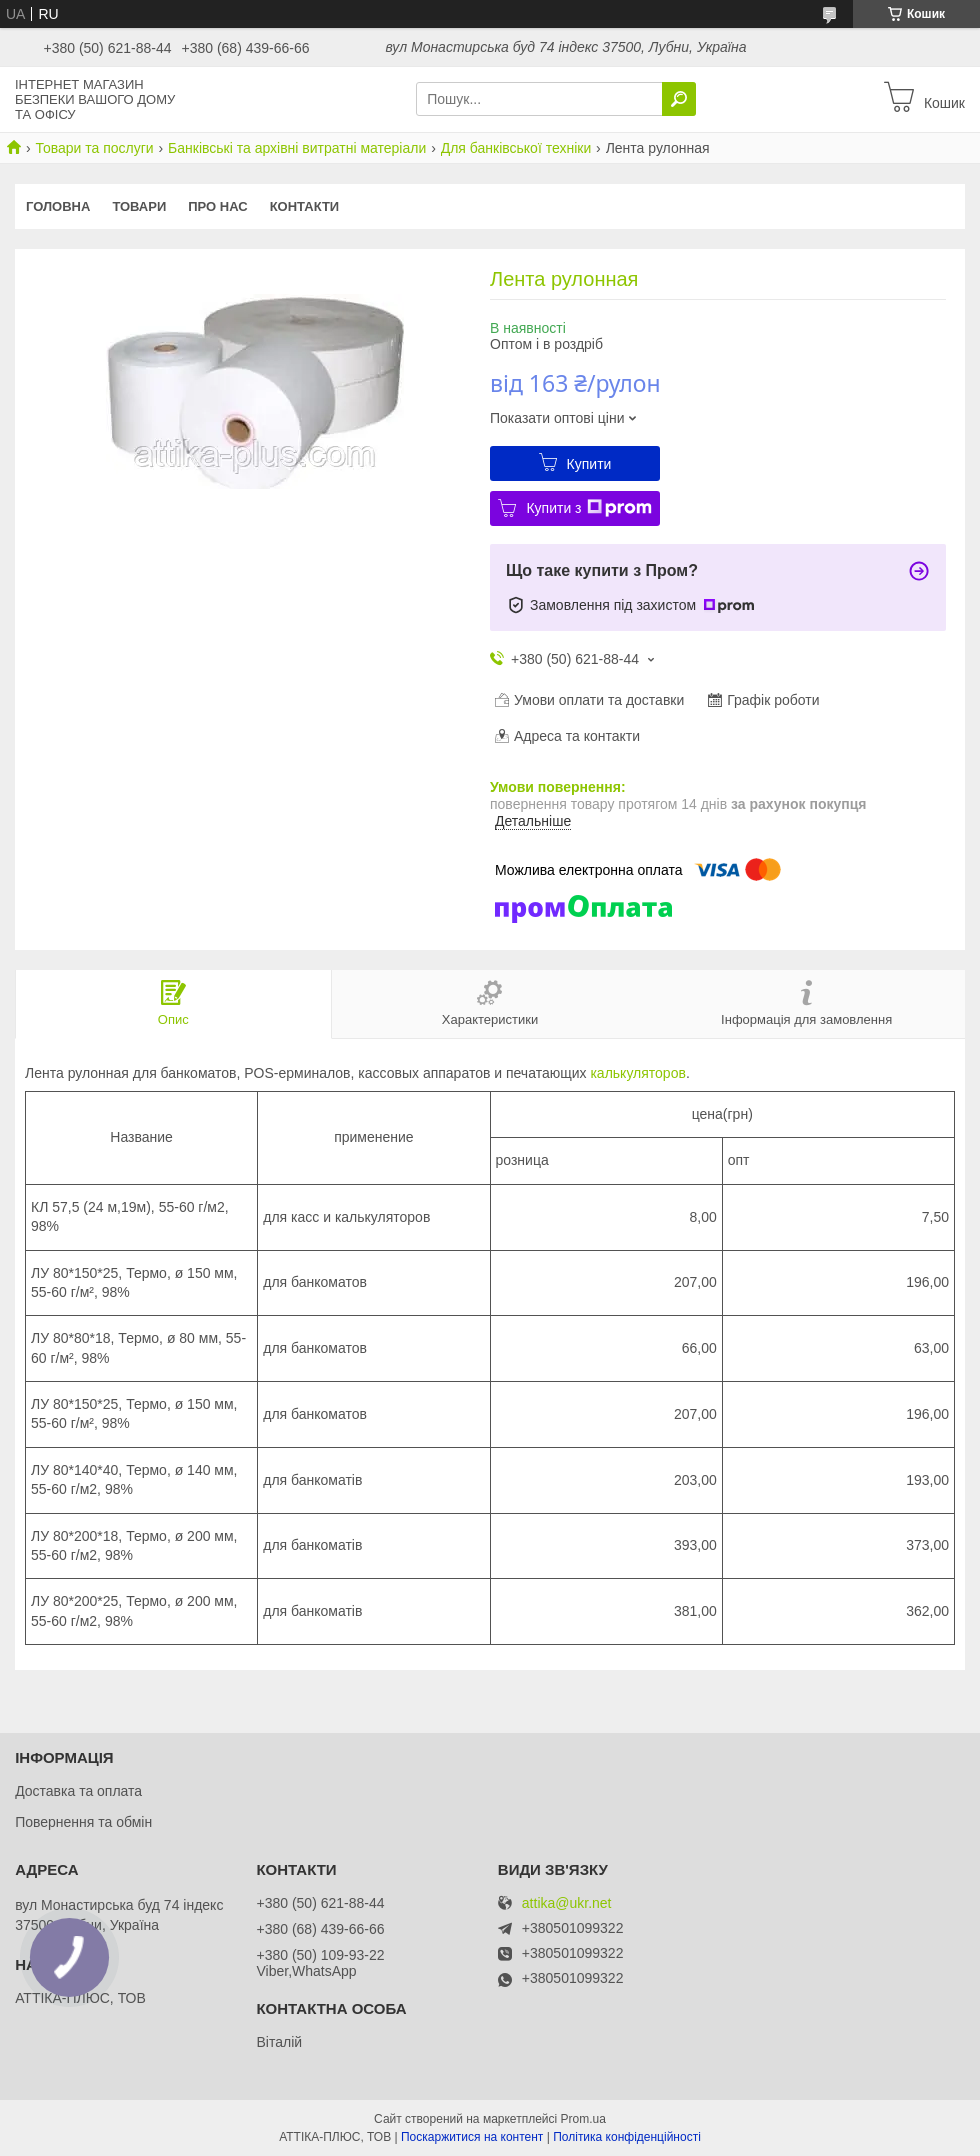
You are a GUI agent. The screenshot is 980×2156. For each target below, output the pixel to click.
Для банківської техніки (516, 148)
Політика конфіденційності (627, 2137)
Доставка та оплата (78, 1791)
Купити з (588, 508)
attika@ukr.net (567, 1903)
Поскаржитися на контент (472, 2137)
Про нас (217, 206)
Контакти (305, 206)
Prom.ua (583, 2119)
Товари (139, 206)
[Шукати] (679, 99)
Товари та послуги (94, 148)
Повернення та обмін (83, 1822)
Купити (589, 464)
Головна (58, 206)
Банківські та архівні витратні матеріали (297, 148)
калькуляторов (637, 1073)
